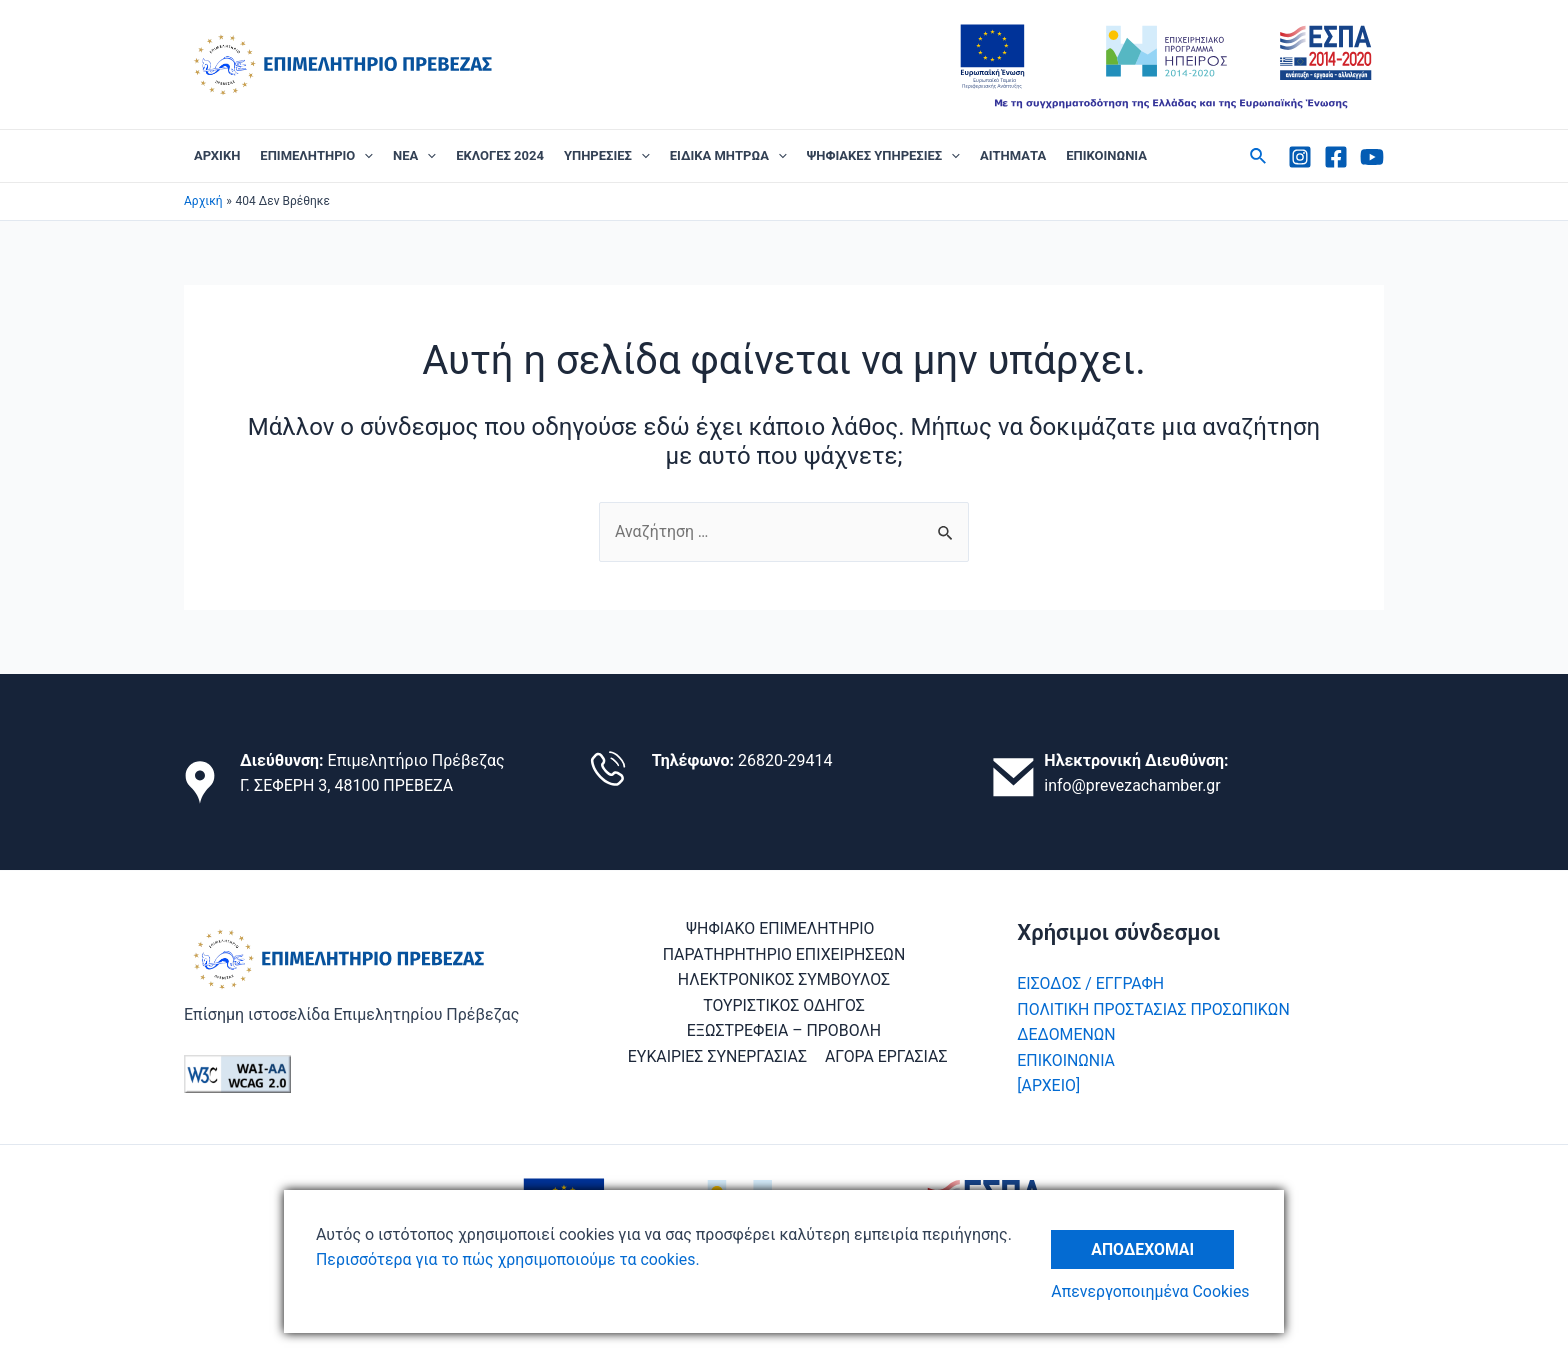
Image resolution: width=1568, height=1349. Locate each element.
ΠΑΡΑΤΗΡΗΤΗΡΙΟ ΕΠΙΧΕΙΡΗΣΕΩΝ (784, 954)
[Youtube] (1372, 157)
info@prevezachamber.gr (1133, 785)
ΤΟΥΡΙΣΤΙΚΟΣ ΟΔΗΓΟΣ (784, 1005)
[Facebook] (1336, 157)
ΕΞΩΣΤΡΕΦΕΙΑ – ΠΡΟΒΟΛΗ (784, 1030)
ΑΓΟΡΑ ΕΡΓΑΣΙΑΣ (886, 1056)
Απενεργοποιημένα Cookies (1152, 1291)
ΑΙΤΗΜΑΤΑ (1013, 155)
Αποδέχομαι (1144, 1247)
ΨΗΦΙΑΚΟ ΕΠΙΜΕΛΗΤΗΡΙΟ (780, 928)
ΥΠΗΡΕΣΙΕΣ (607, 156)
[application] (364, 156)
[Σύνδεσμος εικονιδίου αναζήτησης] (1259, 156)
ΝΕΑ (414, 156)
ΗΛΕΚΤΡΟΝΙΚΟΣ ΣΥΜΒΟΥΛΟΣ (784, 979)
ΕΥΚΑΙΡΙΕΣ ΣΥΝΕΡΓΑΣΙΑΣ (718, 1056)
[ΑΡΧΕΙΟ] (1048, 1085)
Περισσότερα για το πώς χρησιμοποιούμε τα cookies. (509, 1259)
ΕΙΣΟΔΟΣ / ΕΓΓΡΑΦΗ (1091, 983)
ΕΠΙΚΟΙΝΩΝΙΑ (1106, 155)
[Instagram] (1300, 157)
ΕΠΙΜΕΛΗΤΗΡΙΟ (316, 156)
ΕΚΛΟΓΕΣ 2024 (500, 155)
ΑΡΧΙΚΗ (217, 155)
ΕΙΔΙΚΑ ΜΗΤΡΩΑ (728, 156)
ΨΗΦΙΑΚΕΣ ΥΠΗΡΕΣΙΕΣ (883, 156)
